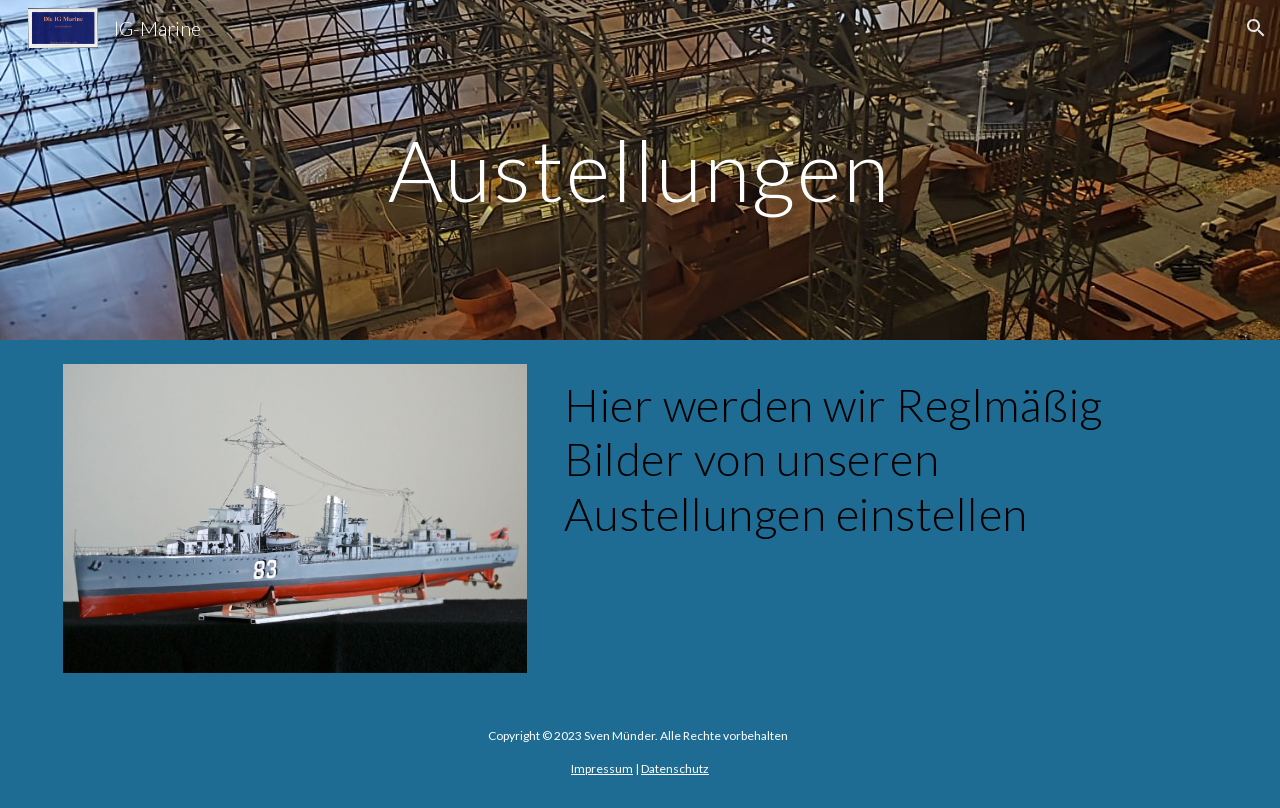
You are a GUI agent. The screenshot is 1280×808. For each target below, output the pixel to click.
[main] (640, 169)
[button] (1256, 28)
